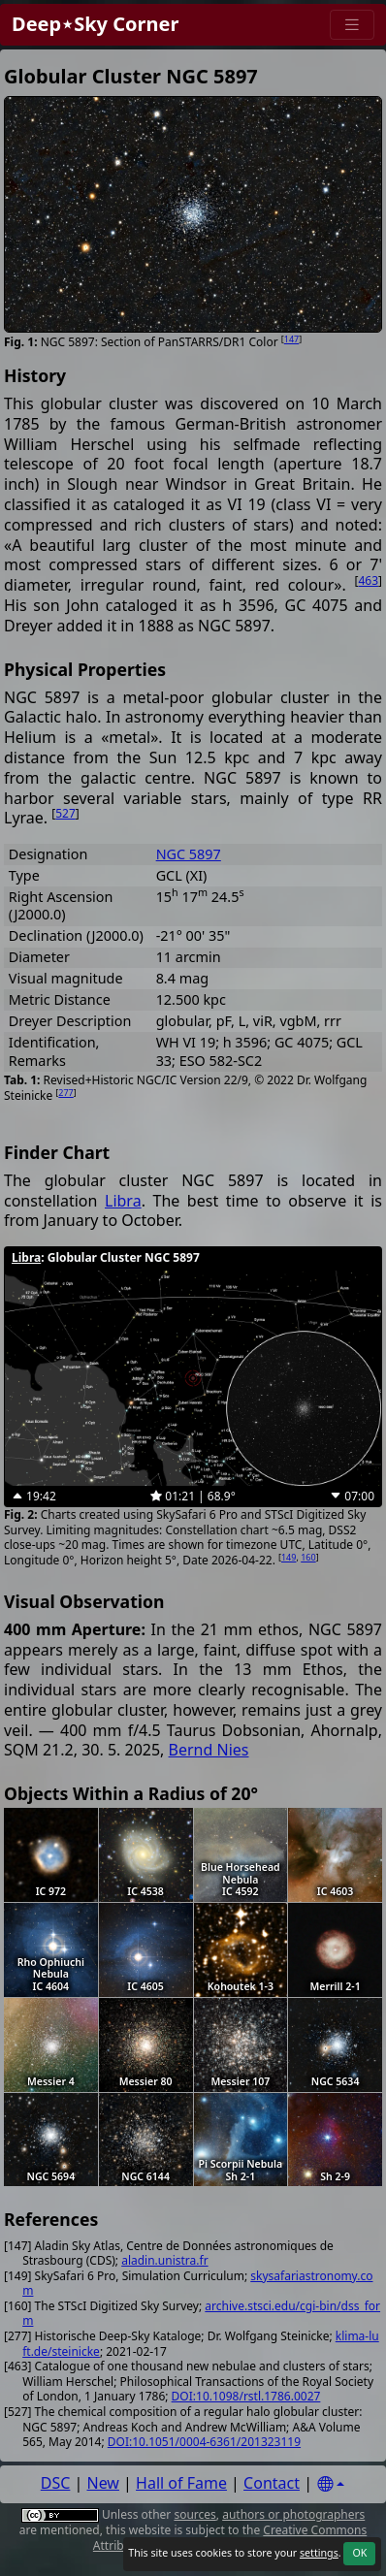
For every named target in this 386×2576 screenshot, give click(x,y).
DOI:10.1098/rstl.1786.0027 (246, 2396)
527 (65, 813)
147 (291, 339)
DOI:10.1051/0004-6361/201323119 (204, 2441)
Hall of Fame (181, 2483)
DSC (56, 2483)
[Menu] (352, 25)
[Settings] (330, 2484)
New (103, 2483)
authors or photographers (293, 2514)
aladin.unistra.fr (164, 2260)
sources (194, 2514)
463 (368, 580)
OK (359, 2553)
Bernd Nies (209, 1749)
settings (319, 2553)
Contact (271, 2483)
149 (288, 1557)
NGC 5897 (188, 854)
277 (65, 1092)
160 (308, 1557)
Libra (123, 1200)
